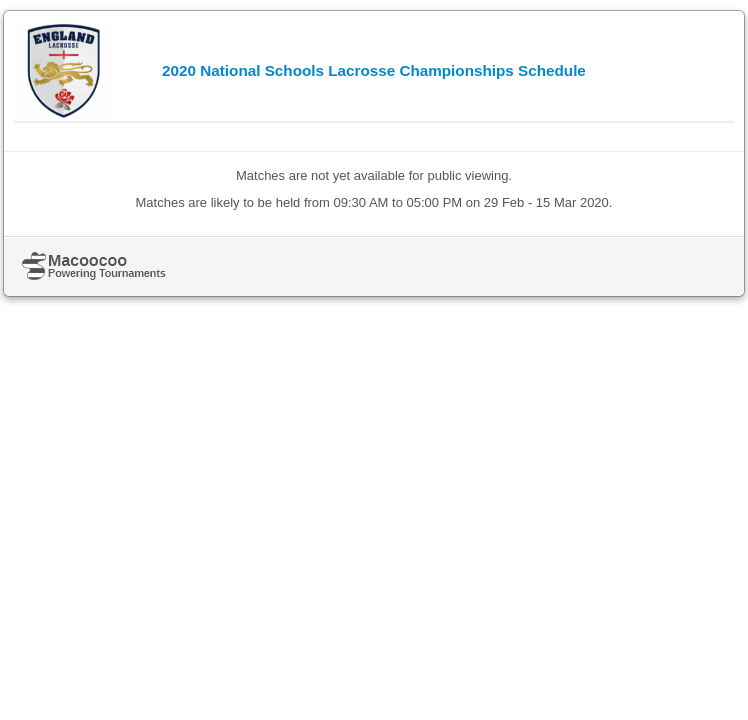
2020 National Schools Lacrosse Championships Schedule (374, 70)
